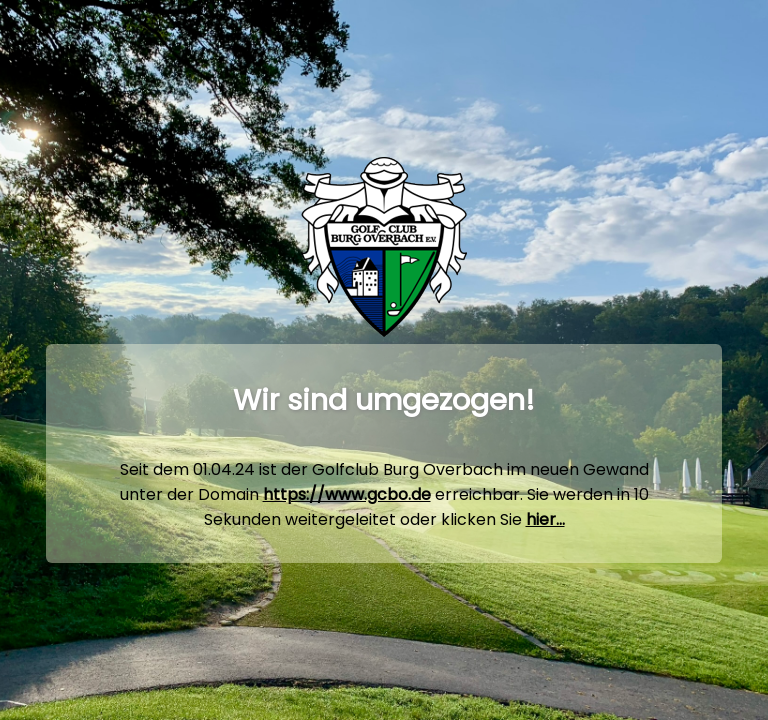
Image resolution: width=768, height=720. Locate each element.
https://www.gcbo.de (347, 494)
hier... (545, 519)
